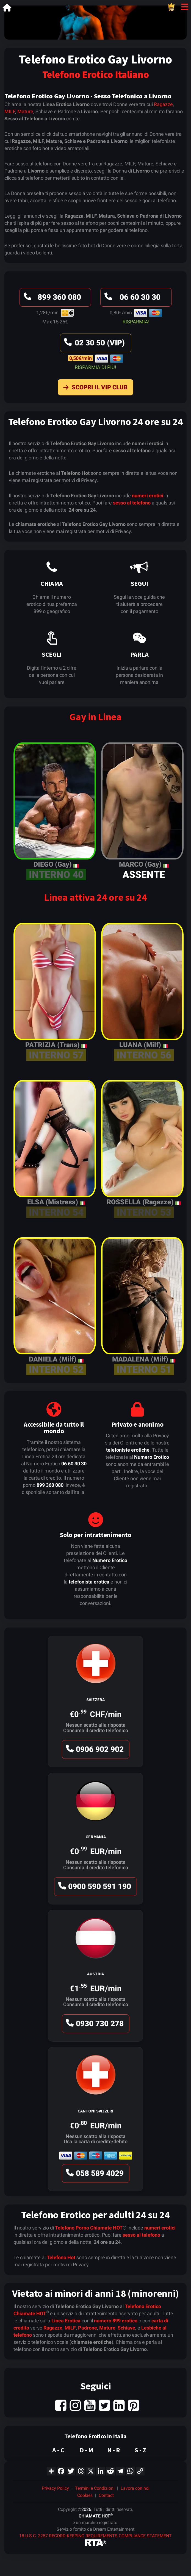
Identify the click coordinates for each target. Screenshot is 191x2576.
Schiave (126, 2328)
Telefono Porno (72, 2228)
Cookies (85, 2495)
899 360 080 (51, 298)
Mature (25, 111)
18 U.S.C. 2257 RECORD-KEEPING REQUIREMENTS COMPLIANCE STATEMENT (95, 2535)
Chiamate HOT (106, 2228)
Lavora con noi (135, 2488)
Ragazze (163, 104)
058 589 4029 (94, 2175)
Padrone (87, 2328)
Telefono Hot (61, 2257)
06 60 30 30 (132, 298)
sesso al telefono (132, 503)
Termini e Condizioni (95, 2488)
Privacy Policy (55, 2488)
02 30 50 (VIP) (93, 344)
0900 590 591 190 (94, 1888)
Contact (106, 2495)
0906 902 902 (94, 1751)
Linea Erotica (66, 2320)
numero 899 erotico (115, 2320)
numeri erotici (147, 495)
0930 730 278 (94, 2025)
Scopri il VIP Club (94, 388)
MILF (9, 111)
